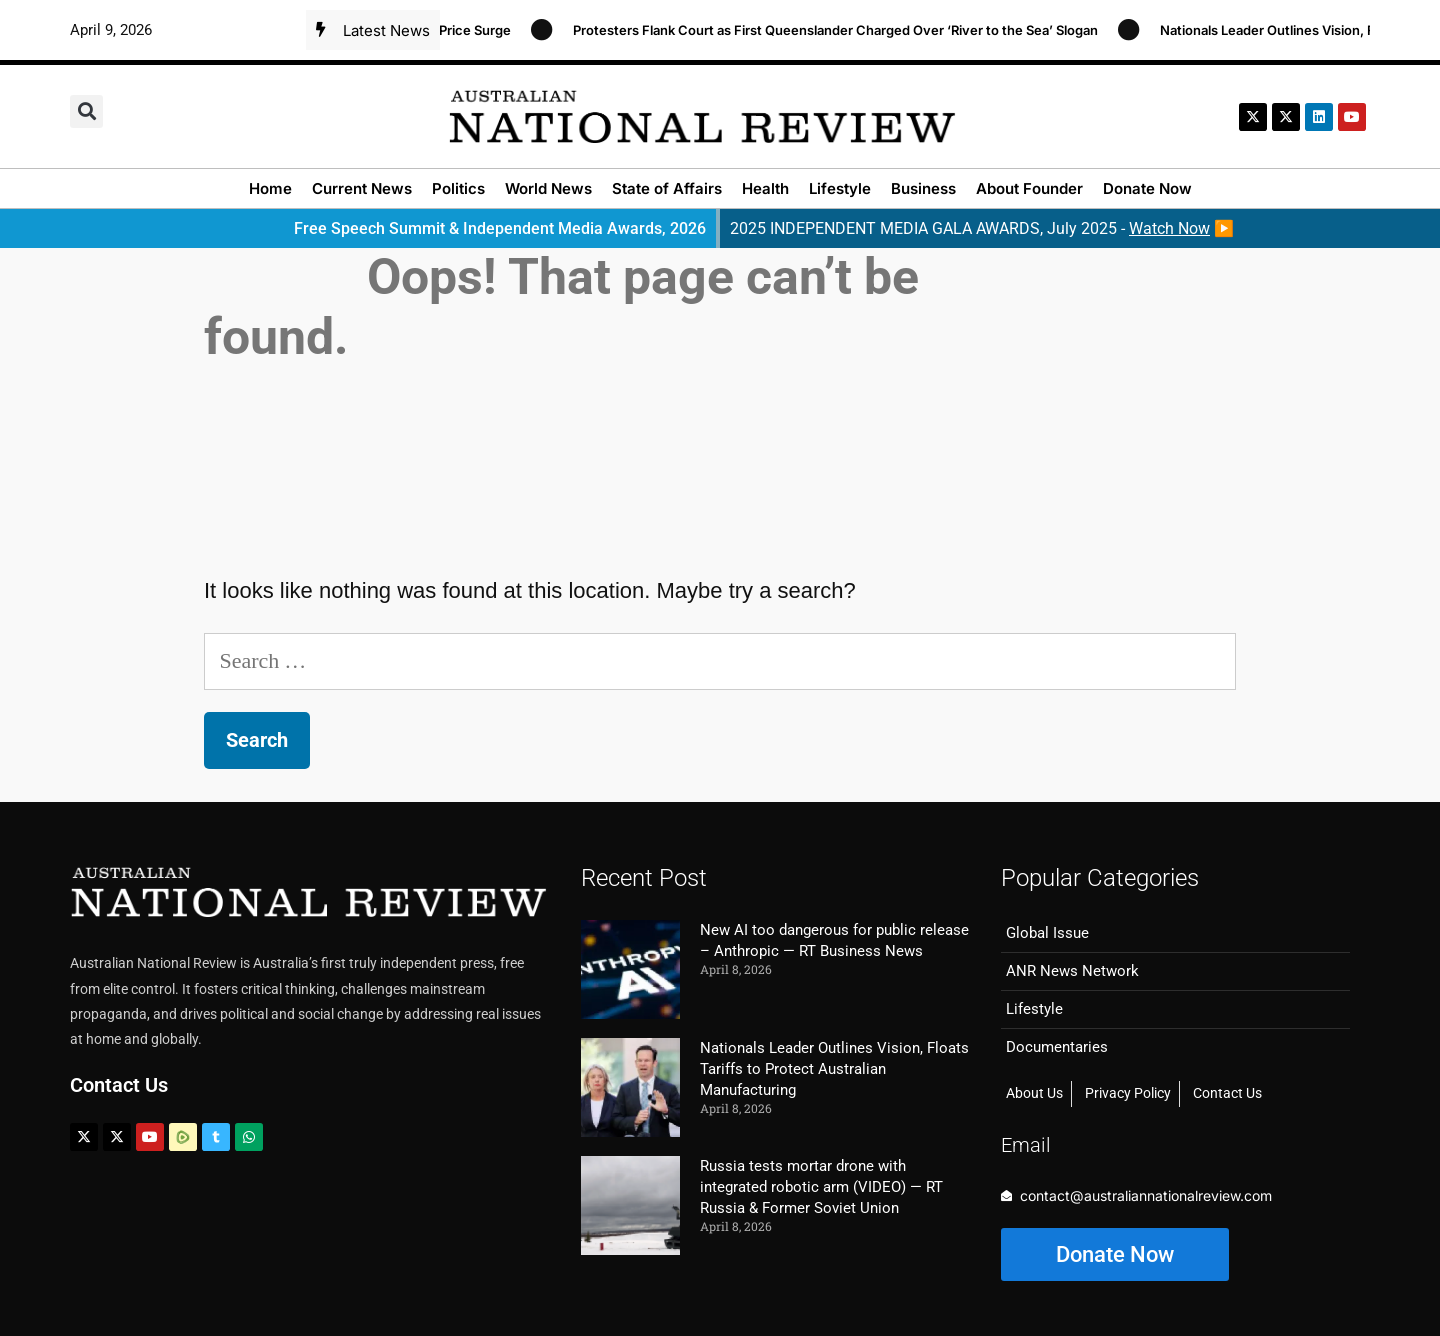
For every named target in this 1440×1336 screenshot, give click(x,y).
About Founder (1029, 188)
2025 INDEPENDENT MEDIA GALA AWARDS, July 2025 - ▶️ (982, 228)
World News (548, 188)
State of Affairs (667, 188)
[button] (86, 111)
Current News (362, 188)
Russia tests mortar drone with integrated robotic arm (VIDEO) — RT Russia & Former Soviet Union (821, 1187)
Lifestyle (840, 188)
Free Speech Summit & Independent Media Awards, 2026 (500, 228)
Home (270, 188)
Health (765, 188)
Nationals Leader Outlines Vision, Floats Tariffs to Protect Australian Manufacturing (834, 1069)
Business (923, 188)
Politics (458, 188)
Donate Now (1147, 188)
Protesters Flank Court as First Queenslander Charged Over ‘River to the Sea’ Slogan (844, 30)
